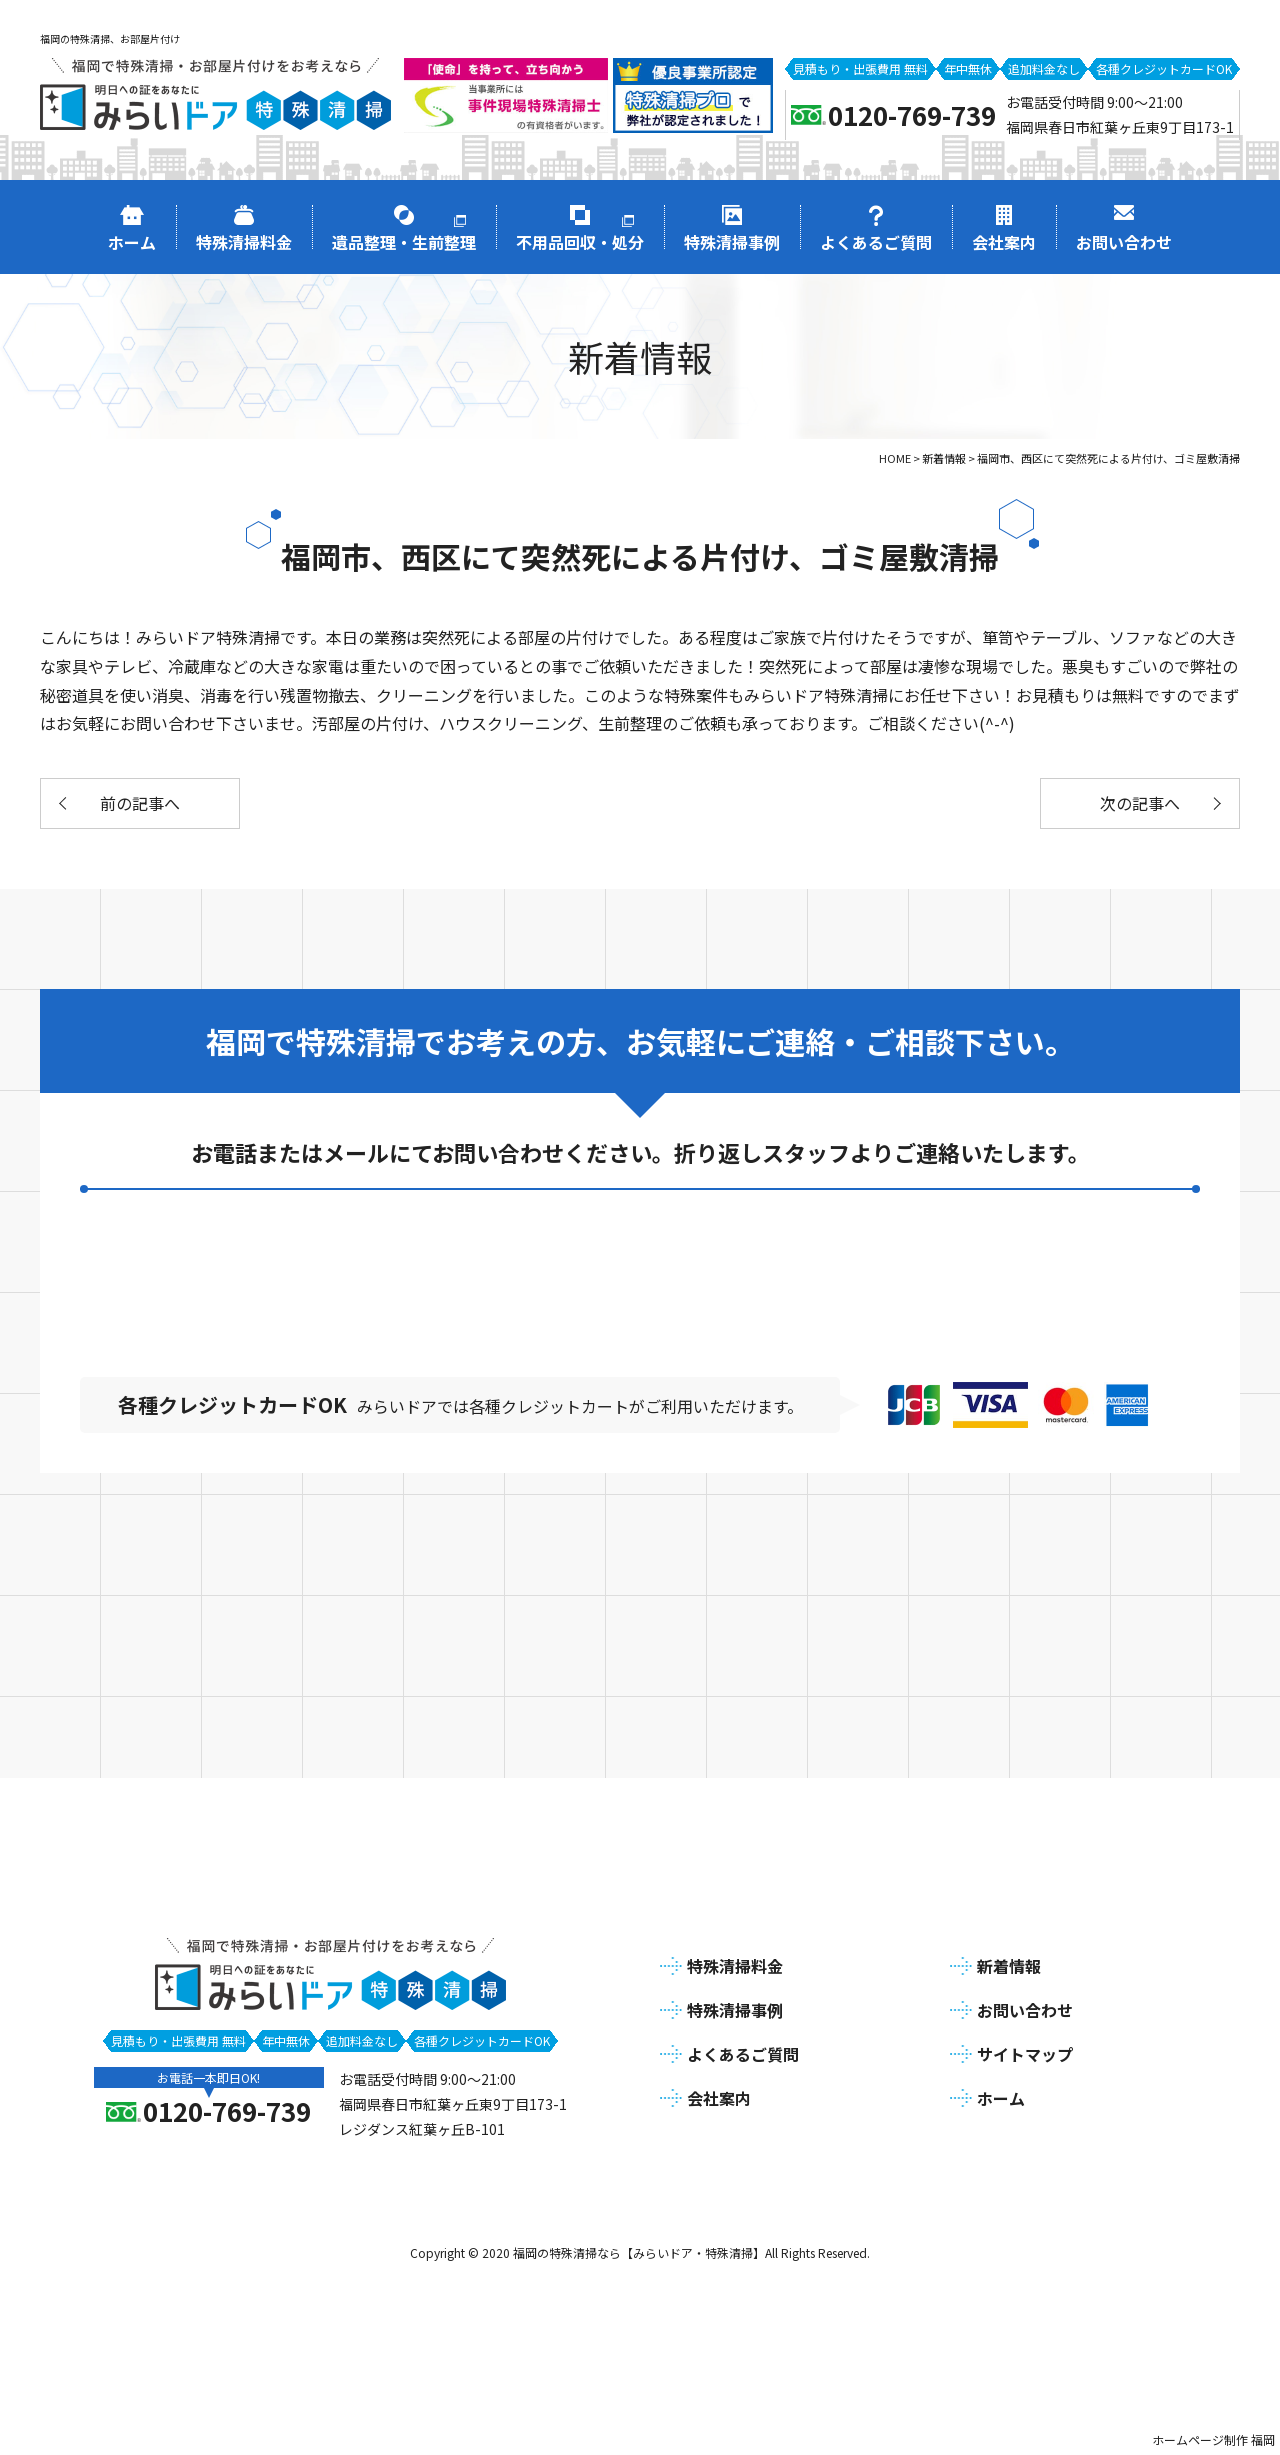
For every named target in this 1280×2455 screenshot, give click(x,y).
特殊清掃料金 (735, 1966)
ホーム (1001, 2098)
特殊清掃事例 (735, 2010)
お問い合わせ (1025, 2010)
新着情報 (1009, 1966)
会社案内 (719, 2098)
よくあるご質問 (743, 2054)
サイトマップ (1025, 2054)
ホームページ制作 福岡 (1213, 2439)
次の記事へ (1140, 803)
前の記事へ (140, 803)
